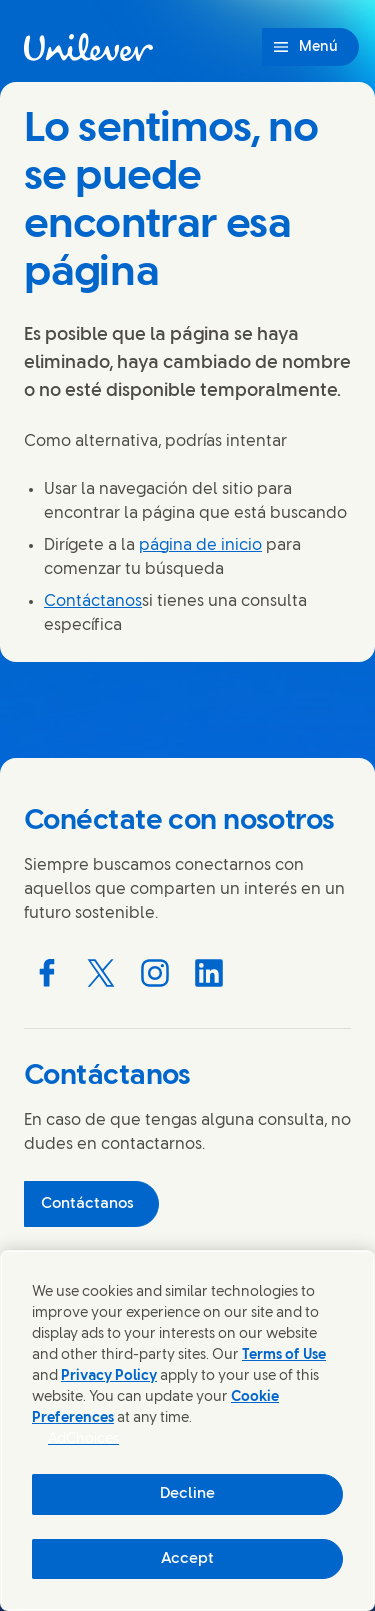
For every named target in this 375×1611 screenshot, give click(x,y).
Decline (187, 1494)
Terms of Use (284, 1355)
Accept (187, 1559)
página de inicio (200, 545)
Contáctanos (93, 601)
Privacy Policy (109, 1376)
